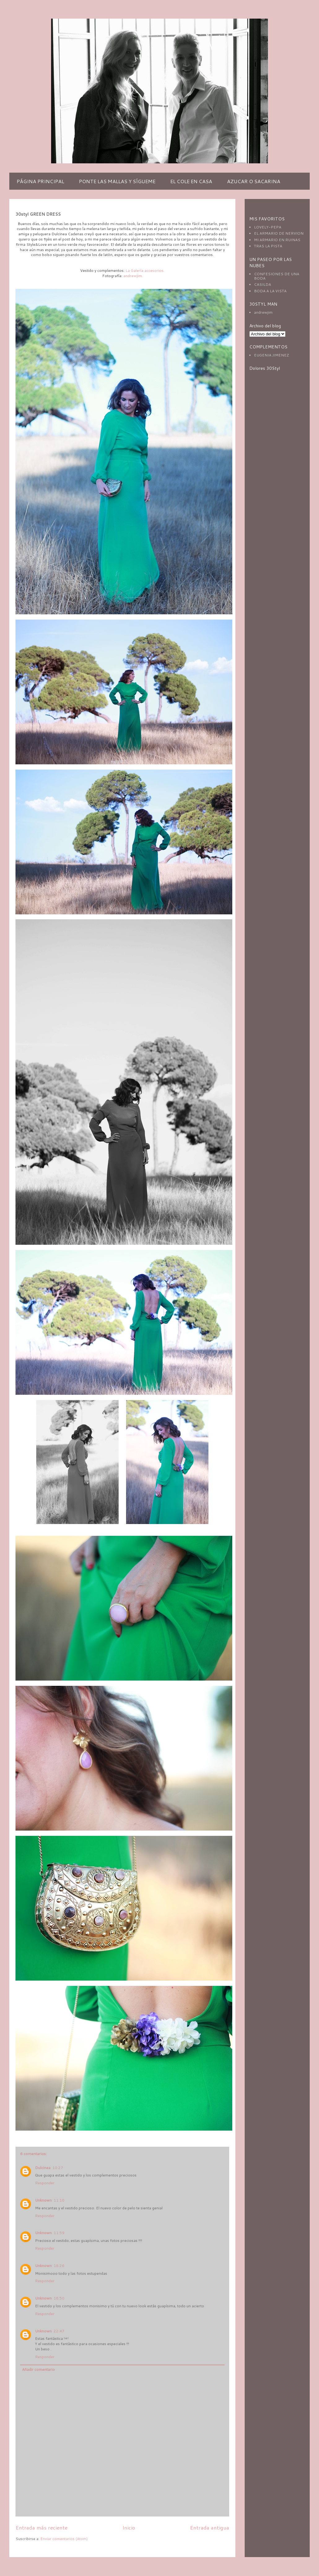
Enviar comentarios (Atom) (64, 2538)
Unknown (43, 2200)
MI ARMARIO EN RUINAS (277, 239)
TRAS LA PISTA (268, 246)
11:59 (59, 2232)
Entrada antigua (209, 2527)
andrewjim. (133, 275)
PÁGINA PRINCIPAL (40, 181)
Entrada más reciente (41, 2527)
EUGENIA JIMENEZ (271, 355)
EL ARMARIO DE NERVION (279, 233)
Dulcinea (42, 2167)
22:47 (59, 2331)
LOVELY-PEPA (267, 227)
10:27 (57, 2167)
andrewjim (263, 312)
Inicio (128, 2527)
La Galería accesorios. (144, 270)
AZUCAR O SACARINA (253, 181)
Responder (45, 2182)
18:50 (59, 2298)
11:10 (59, 2200)
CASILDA (262, 284)
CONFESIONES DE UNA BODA (276, 276)
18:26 (59, 2265)
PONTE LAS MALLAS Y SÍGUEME (117, 181)
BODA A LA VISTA (270, 291)
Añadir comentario (38, 2369)
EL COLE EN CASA (191, 181)
